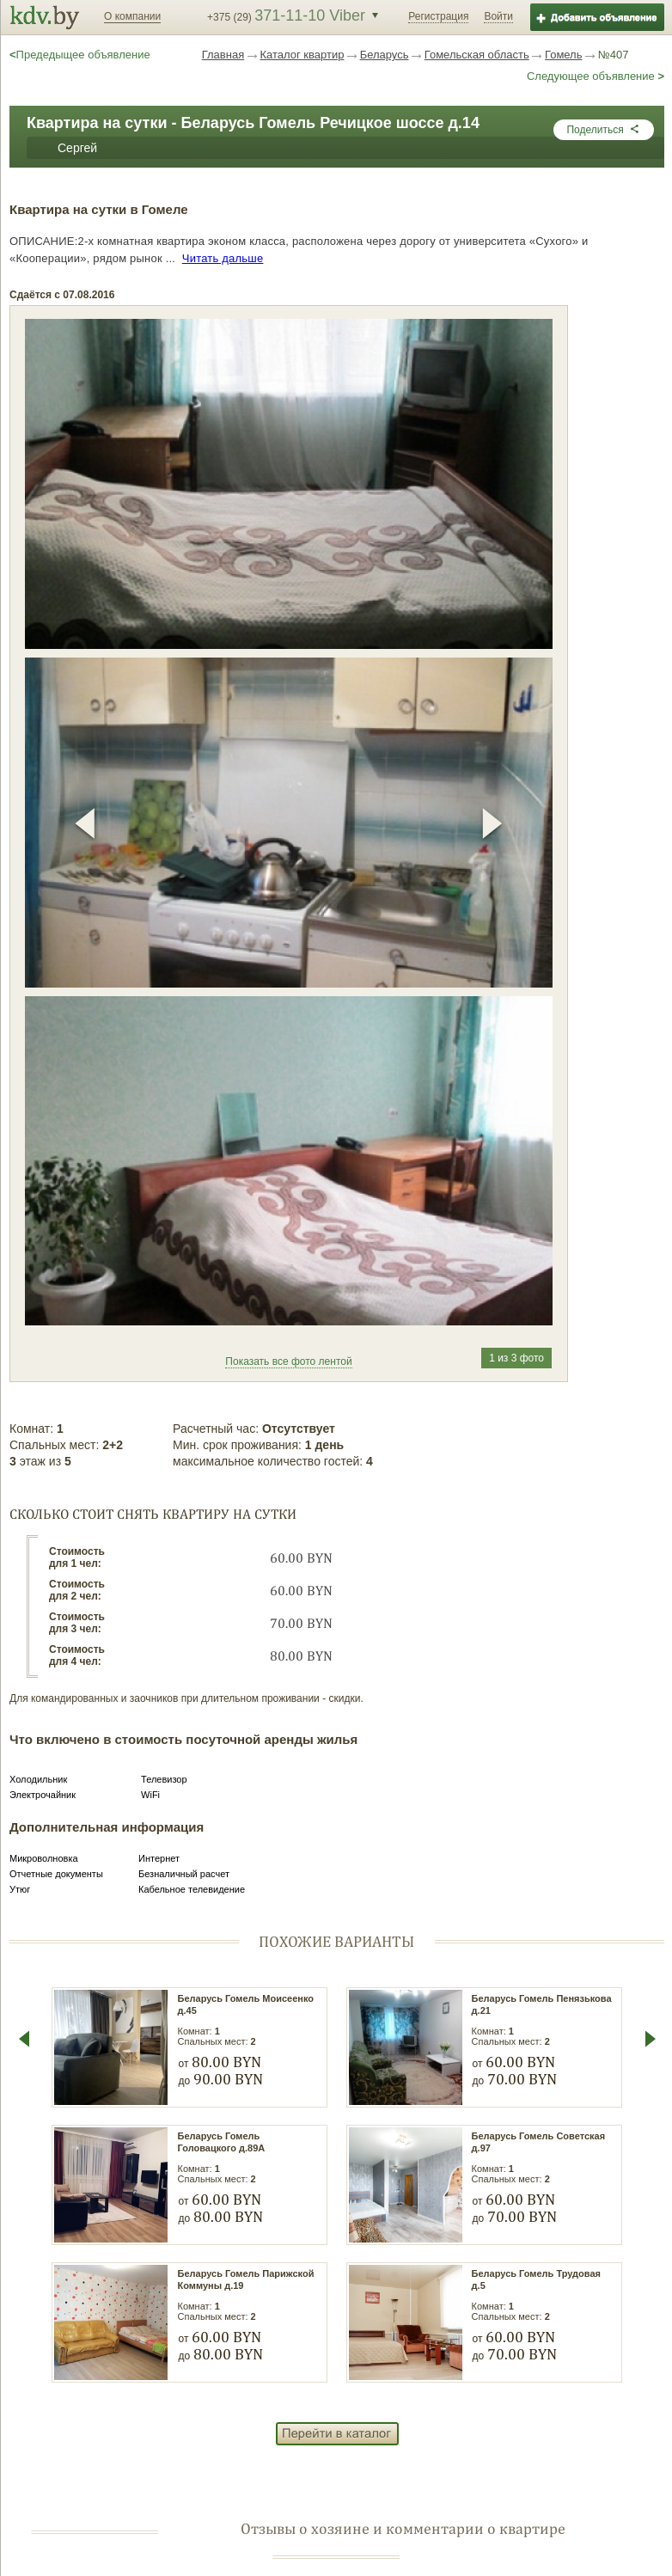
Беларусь (384, 54)
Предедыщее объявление (79, 54)
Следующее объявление (595, 76)
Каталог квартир (302, 54)
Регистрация (438, 16)
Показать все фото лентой (288, 1361)
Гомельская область (477, 54)
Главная (223, 54)
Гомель (564, 54)
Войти (498, 16)
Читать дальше (223, 258)
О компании (132, 16)
